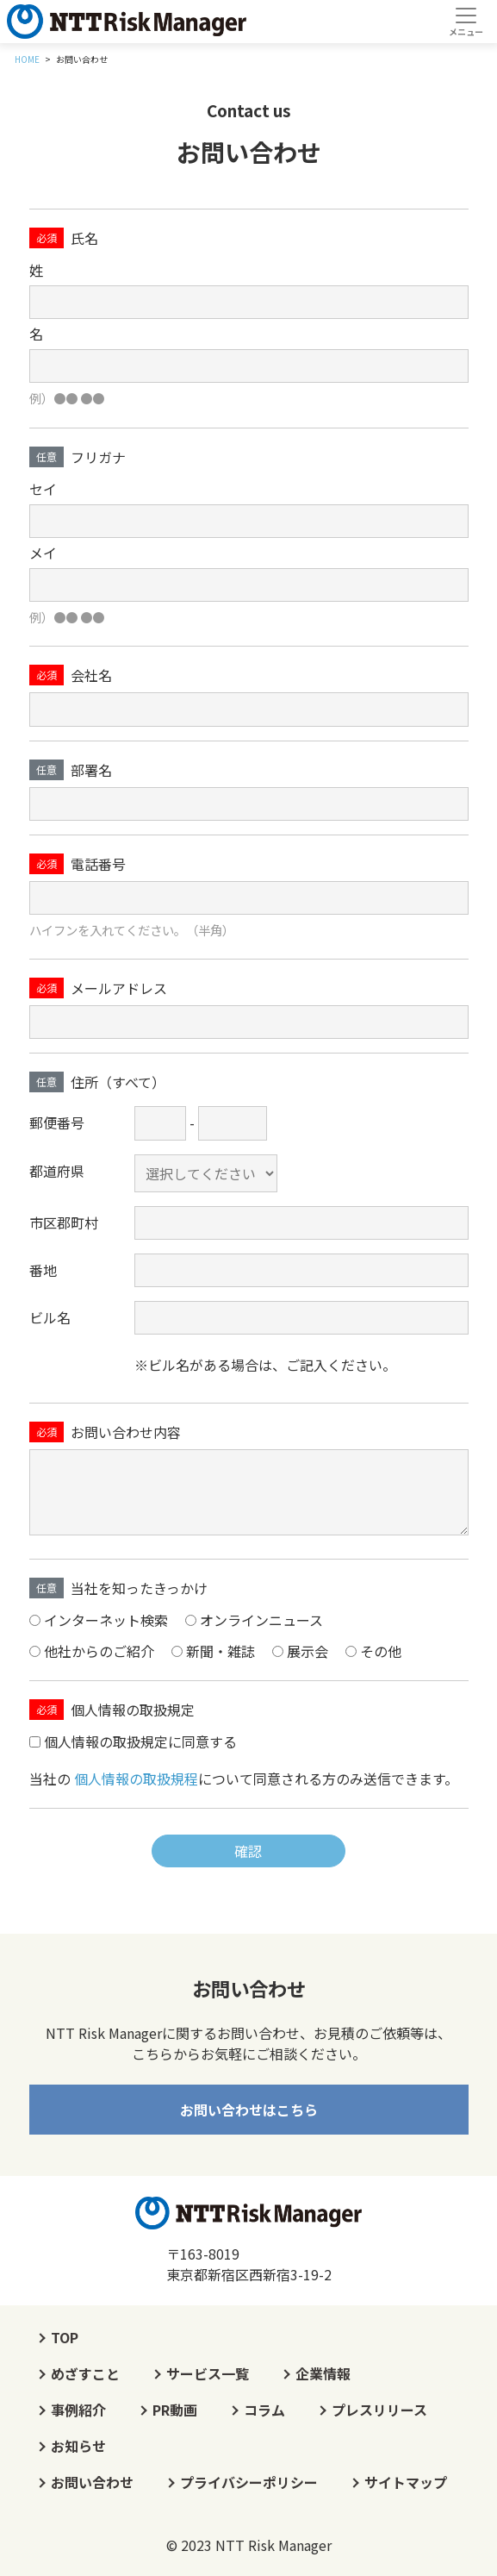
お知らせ (78, 2445)
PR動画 (174, 2409)
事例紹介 (78, 2409)
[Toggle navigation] (465, 22)
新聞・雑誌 (220, 1651)
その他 (380, 1651)
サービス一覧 (207, 2373)
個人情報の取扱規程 (136, 1778)
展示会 (307, 1651)
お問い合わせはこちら (249, 2109)
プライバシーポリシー (249, 2482)
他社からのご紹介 (99, 1651)
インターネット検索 (106, 1620)
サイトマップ (405, 2482)
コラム (264, 2409)
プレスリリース (379, 2409)
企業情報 (323, 2373)
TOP (64, 2337)
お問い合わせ (92, 2482)
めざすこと (85, 2373)
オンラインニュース (261, 1620)
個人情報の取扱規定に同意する (140, 1742)
